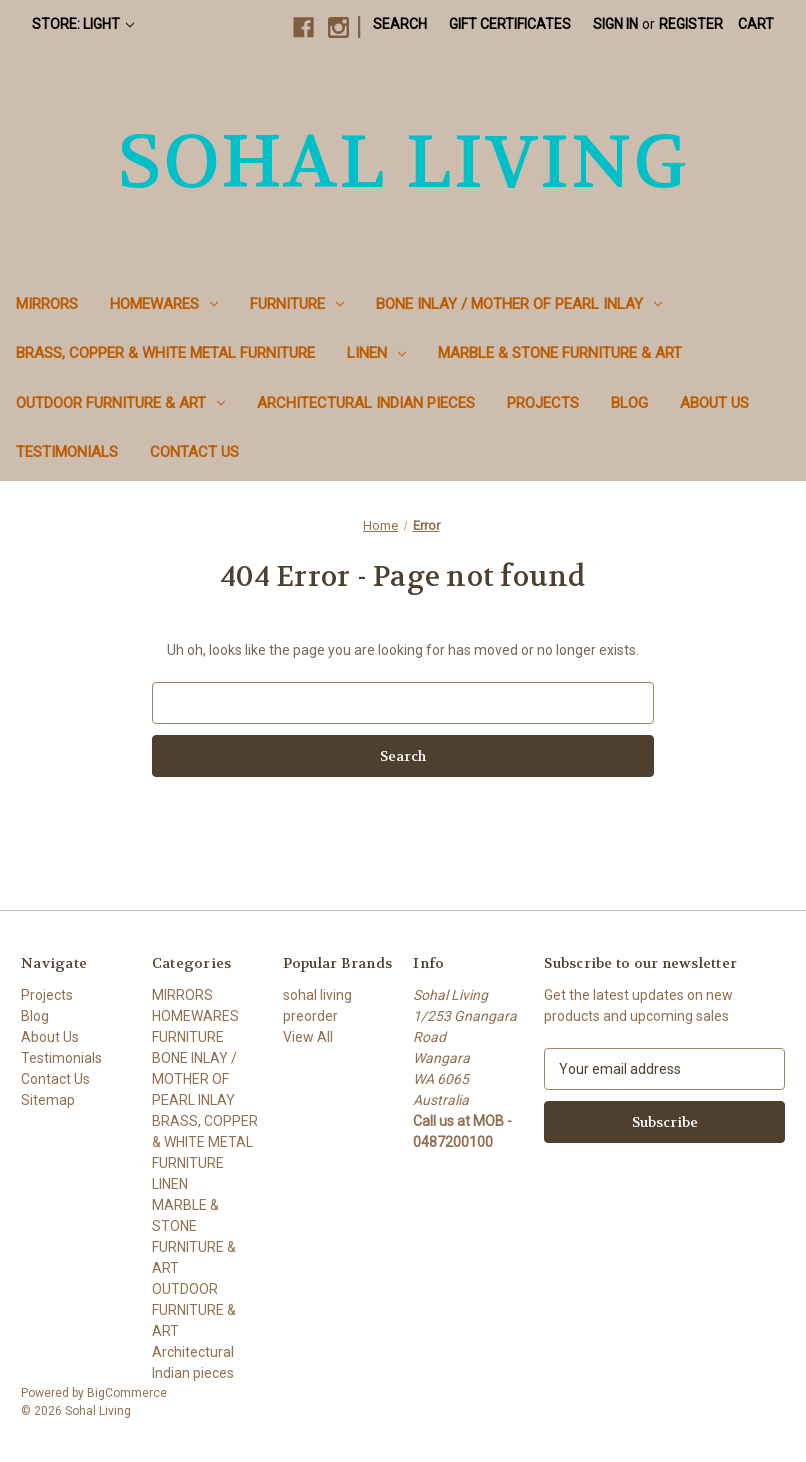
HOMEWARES (164, 304)
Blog (629, 403)
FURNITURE (297, 304)
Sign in (615, 24)
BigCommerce (127, 1393)
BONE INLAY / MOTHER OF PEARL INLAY (519, 304)
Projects (543, 403)
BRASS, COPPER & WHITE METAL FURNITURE (165, 353)
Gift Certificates (510, 24)
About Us (714, 403)
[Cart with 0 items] (756, 24)
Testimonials (67, 452)
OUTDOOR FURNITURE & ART (120, 403)
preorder (310, 1016)
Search (400, 24)
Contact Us (194, 452)
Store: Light (83, 24)
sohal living (317, 995)
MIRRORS (47, 304)
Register (691, 24)
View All (308, 1037)
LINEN (376, 353)
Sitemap (48, 1100)
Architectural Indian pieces (366, 403)
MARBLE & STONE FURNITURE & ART (560, 353)
